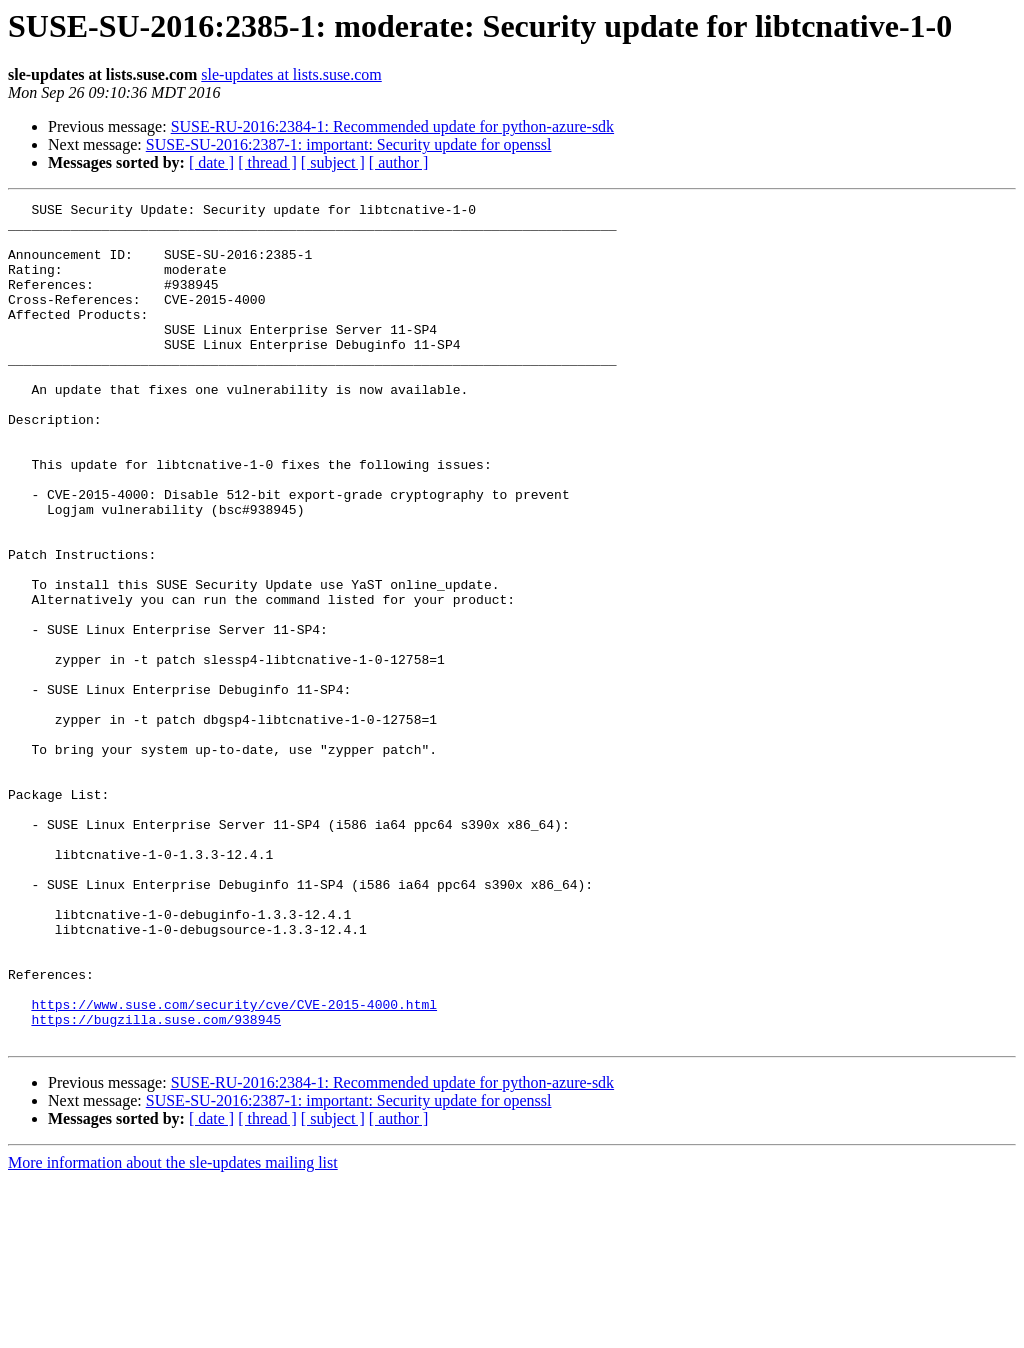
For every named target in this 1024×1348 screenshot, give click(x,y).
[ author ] (399, 162)
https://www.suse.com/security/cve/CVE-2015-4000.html (234, 1166)
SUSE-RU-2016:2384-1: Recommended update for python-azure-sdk (392, 126)
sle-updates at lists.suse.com (291, 74)
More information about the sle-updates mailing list (173, 1330)
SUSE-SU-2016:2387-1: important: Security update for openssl (349, 144)
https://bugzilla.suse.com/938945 (156, 1184)
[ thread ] (267, 162)
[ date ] (211, 162)
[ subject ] (333, 162)
